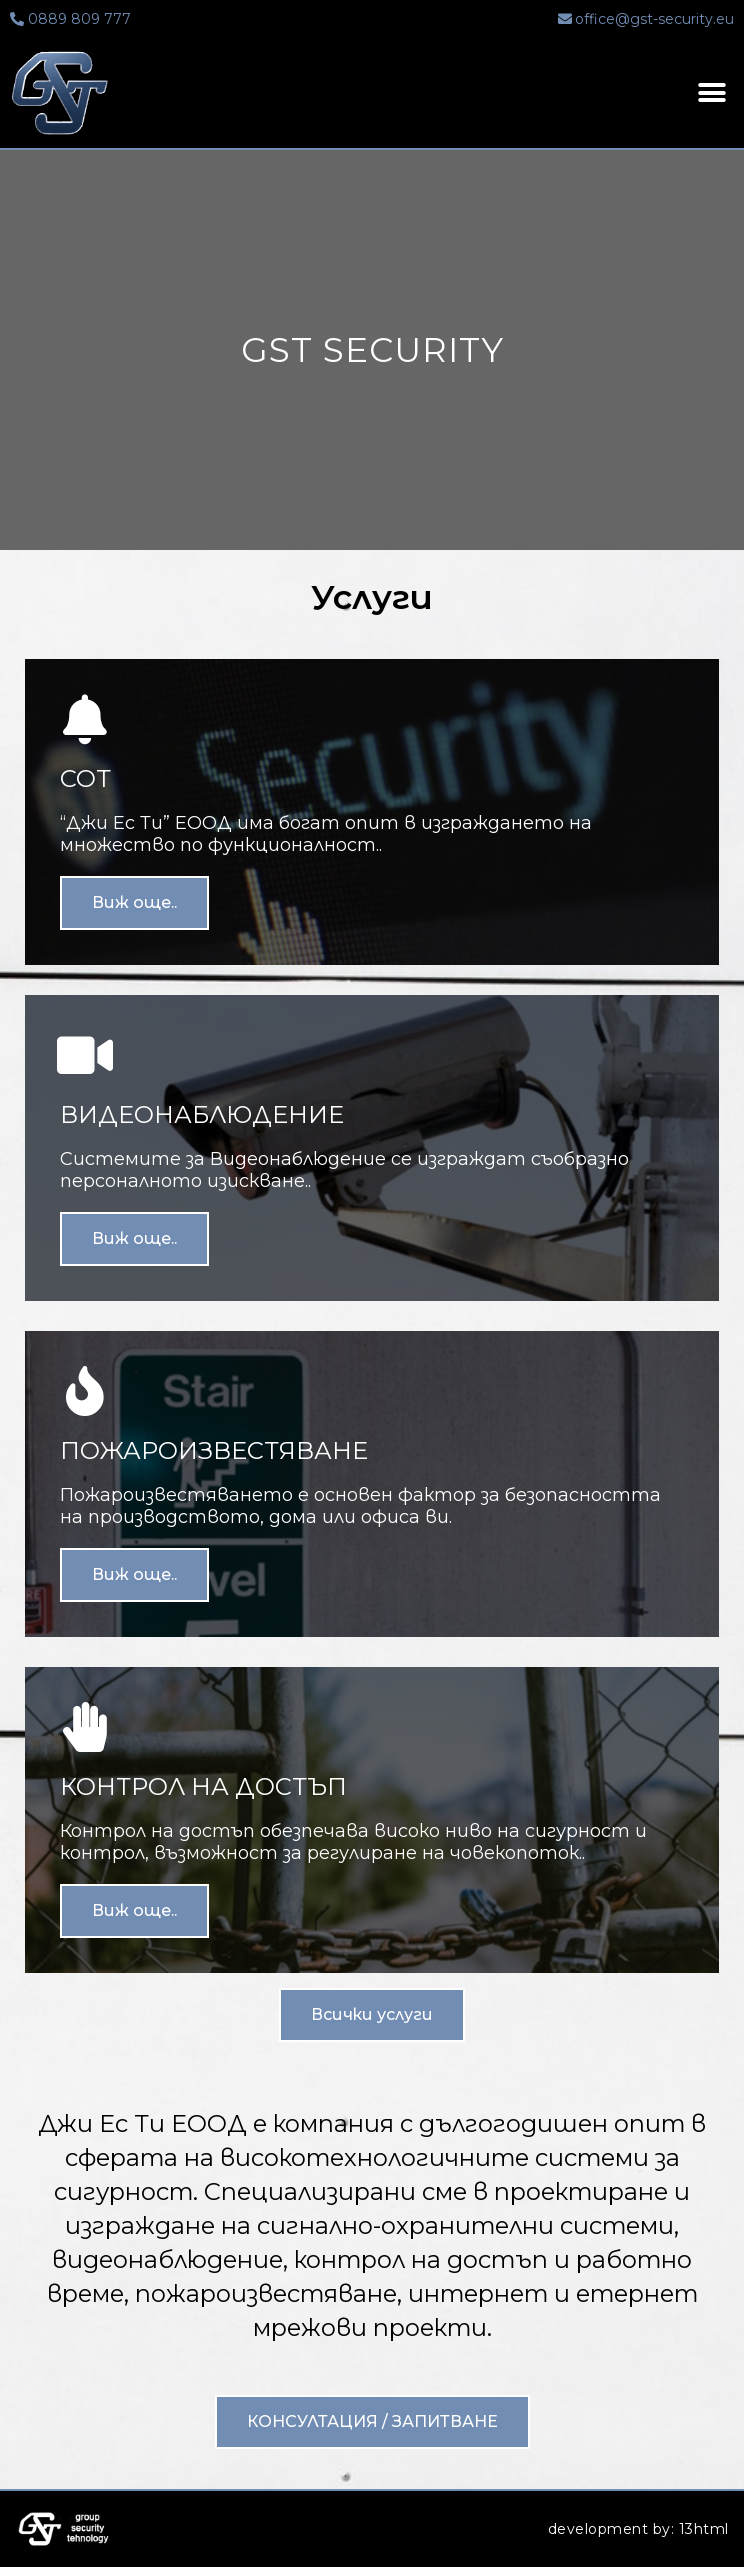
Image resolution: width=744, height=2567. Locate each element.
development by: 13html (638, 2529)
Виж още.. (134, 902)
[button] (372, 2015)
